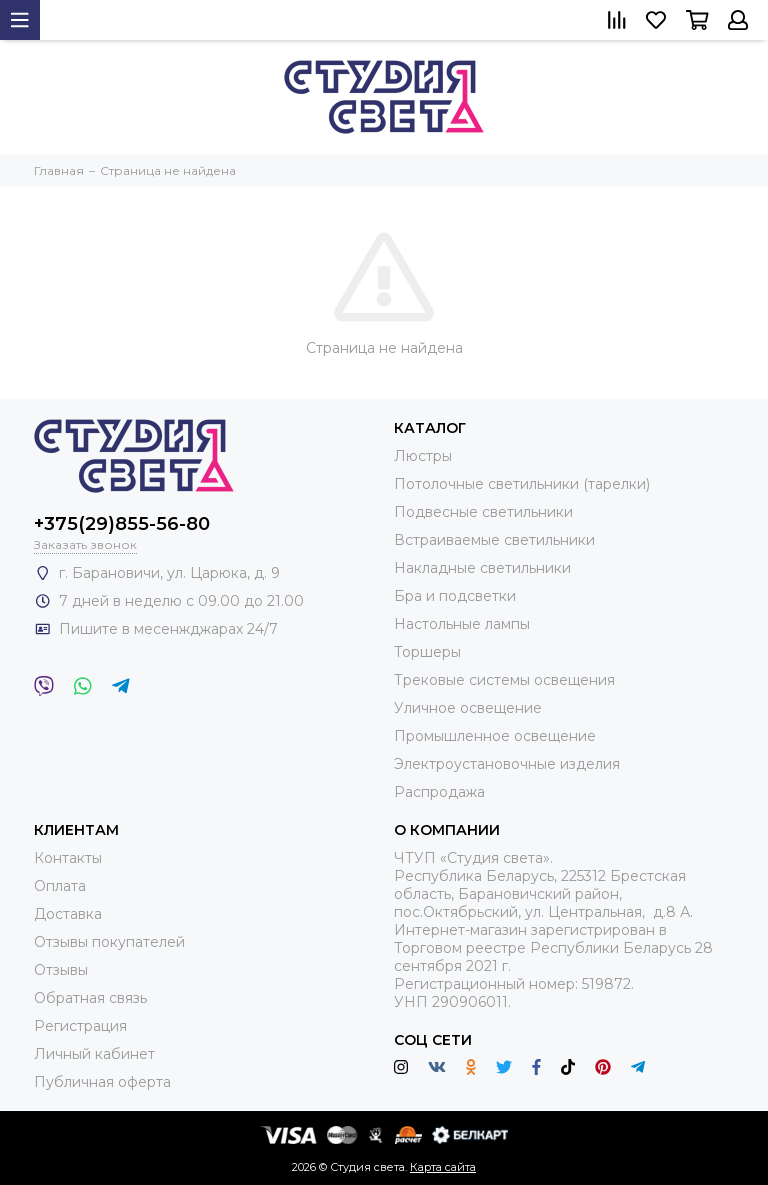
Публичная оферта (102, 1082)
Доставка (68, 914)
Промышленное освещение (495, 736)
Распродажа (439, 792)
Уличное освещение (468, 708)
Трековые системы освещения (504, 680)
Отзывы (61, 970)
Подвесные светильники (483, 512)
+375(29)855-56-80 (122, 524)
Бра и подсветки (455, 596)
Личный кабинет (94, 1054)
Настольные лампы (462, 624)
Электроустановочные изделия (507, 764)
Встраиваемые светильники (494, 540)
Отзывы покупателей (109, 942)
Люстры (423, 456)
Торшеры (427, 652)
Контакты (68, 858)
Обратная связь (90, 998)
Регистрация (80, 1026)
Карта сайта (443, 1167)
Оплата (60, 886)
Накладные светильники (482, 568)
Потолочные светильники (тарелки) (522, 484)
